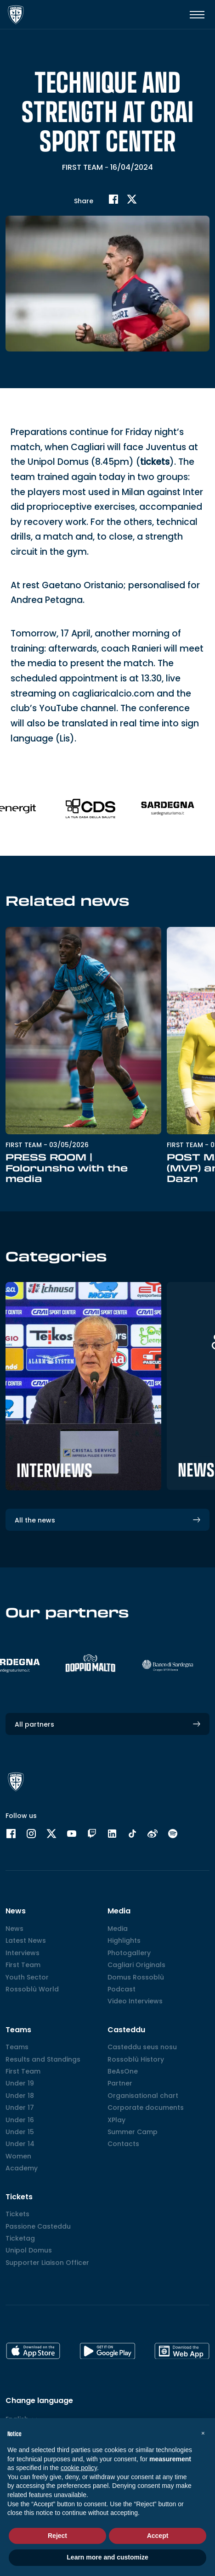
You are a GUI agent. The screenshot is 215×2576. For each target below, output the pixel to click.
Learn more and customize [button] (107, 2557)
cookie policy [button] (79, 2467)
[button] (203, 2432)
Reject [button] (57, 2535)
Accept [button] (158, 2535)
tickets (155, 475)
